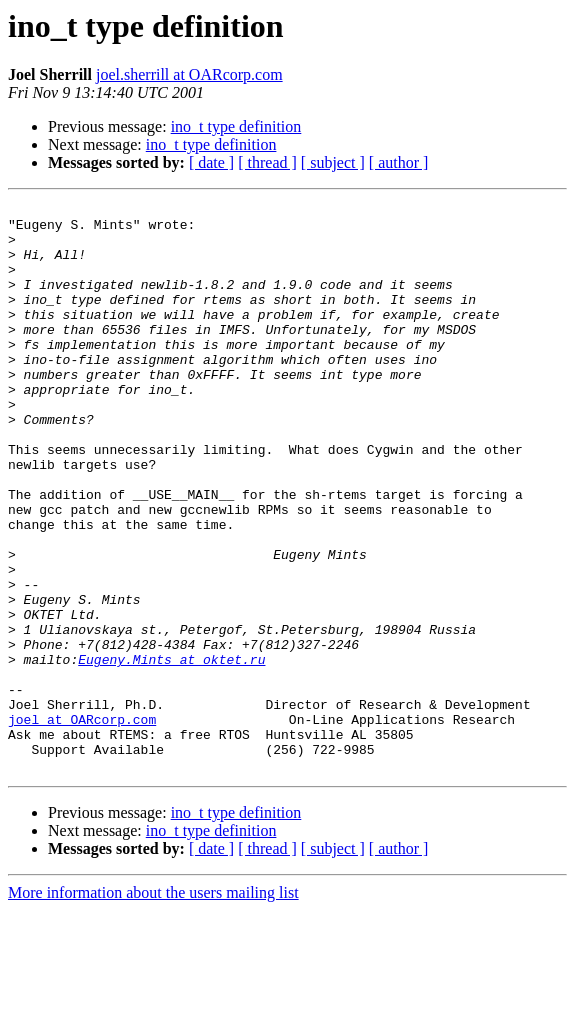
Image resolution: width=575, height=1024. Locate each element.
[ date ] (211, 162)
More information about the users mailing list (153, 1006)
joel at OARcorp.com (82, 824)
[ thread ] (267, 162)
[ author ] (399, 162)
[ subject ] (333, 162)
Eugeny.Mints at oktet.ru (171, 752)
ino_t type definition (236, 126)
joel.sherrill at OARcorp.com (189, 74)
